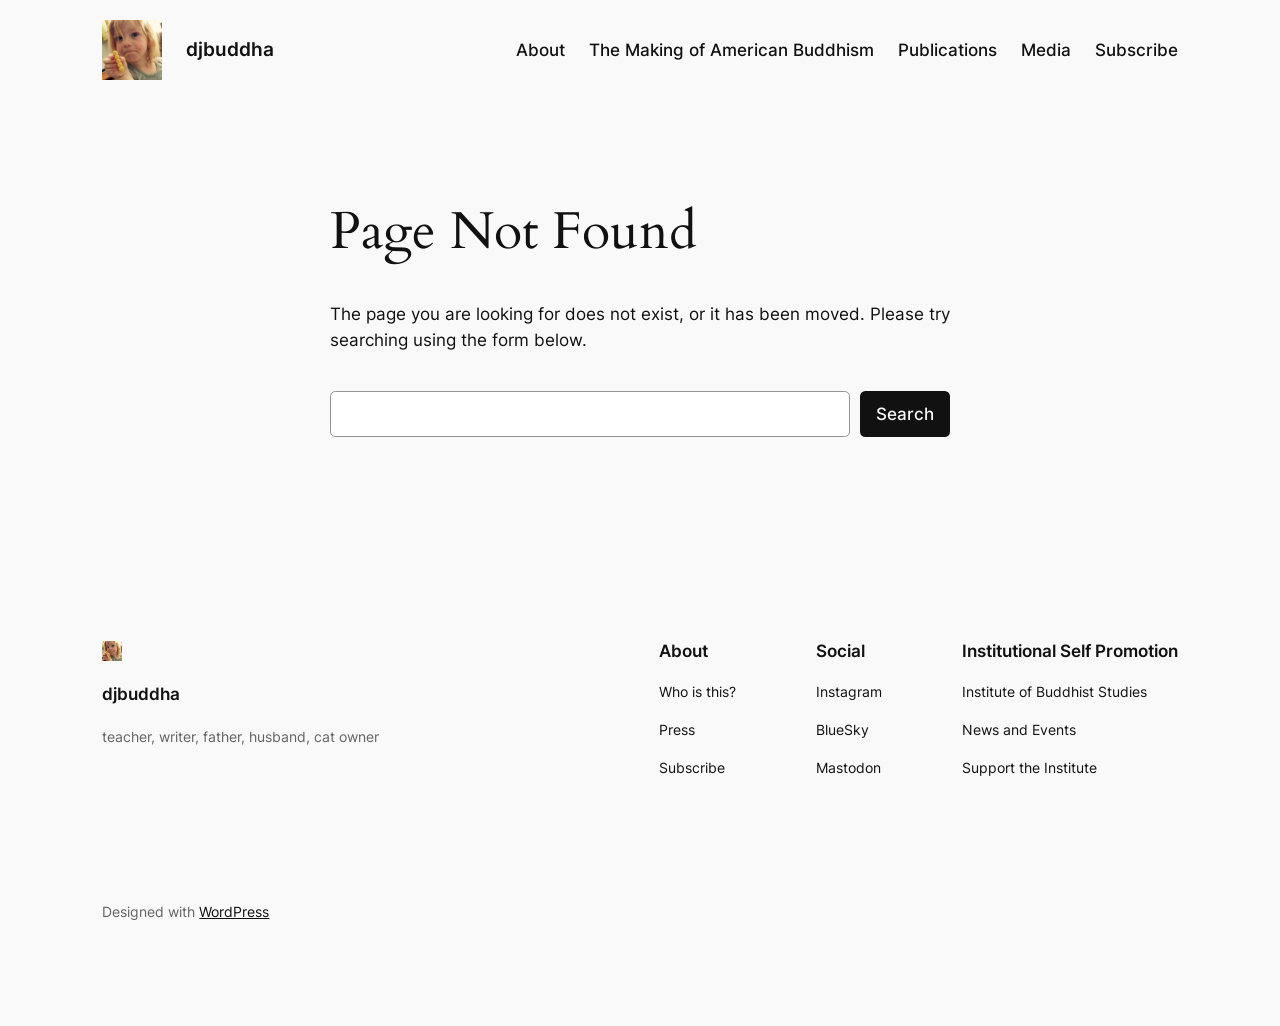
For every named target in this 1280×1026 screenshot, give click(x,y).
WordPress (234, 911)
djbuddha (230, 49)
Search (905, 414)
